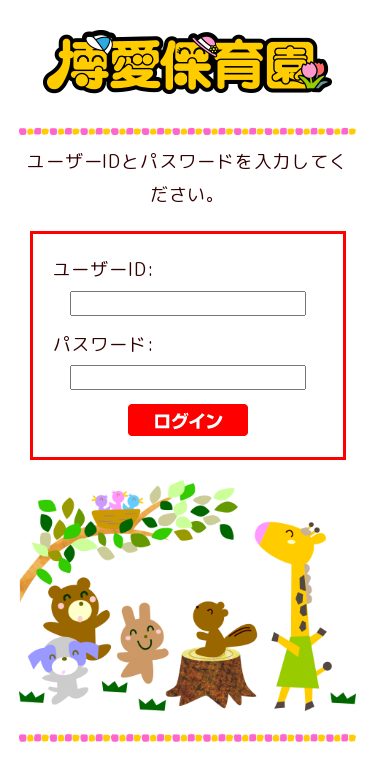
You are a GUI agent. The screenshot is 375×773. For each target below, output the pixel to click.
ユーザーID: (104, 269)
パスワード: (104, 344)
